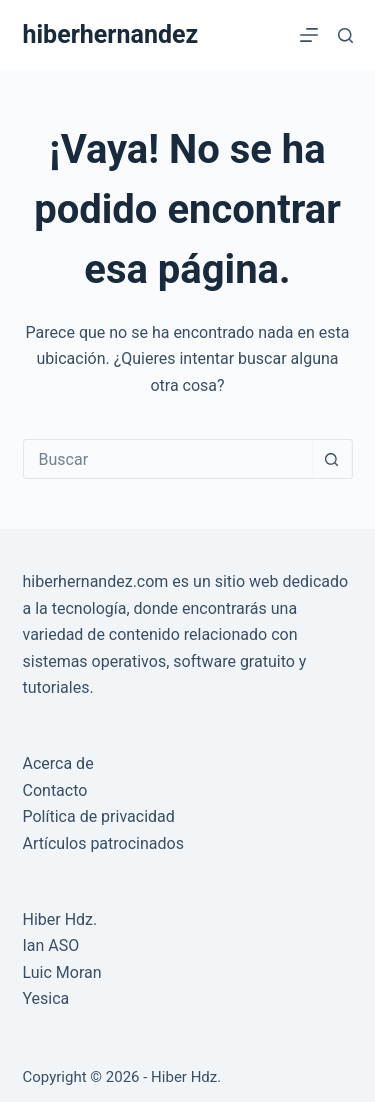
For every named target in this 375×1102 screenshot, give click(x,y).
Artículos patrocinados (103, 843)
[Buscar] (345, 35)
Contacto (55, 790)
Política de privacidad (99, 816)
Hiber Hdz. (60, 919)
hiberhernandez (111, 34)
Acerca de (58, 763)
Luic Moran (62, 972)
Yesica (46, 998)
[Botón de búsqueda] (332, 459)
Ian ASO (51, 945)
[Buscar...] (168, 459)
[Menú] (309, 35)
